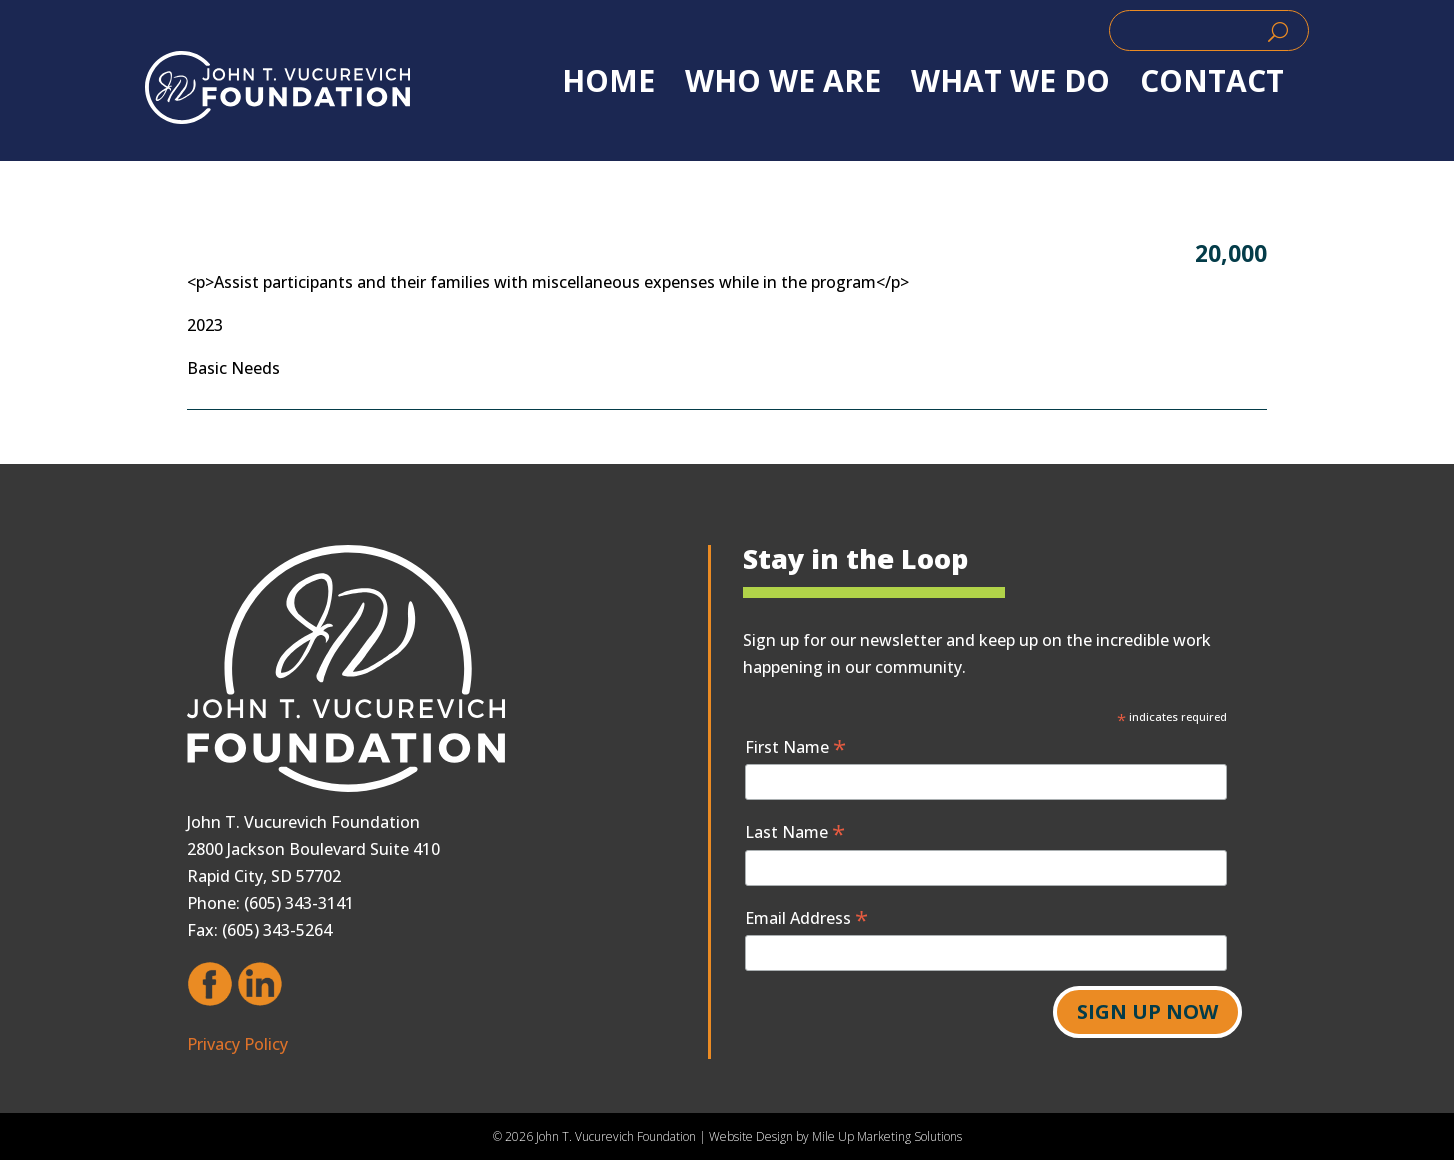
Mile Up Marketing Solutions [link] (887, 1136)
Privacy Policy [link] (237, 1044)
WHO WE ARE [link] (783, 81)
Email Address (806, 917)
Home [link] (608, 81)
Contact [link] (1212, 81)
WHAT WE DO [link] (1010, 81)
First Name (795, 746)
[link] (277, 87)
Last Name (795, 831)
